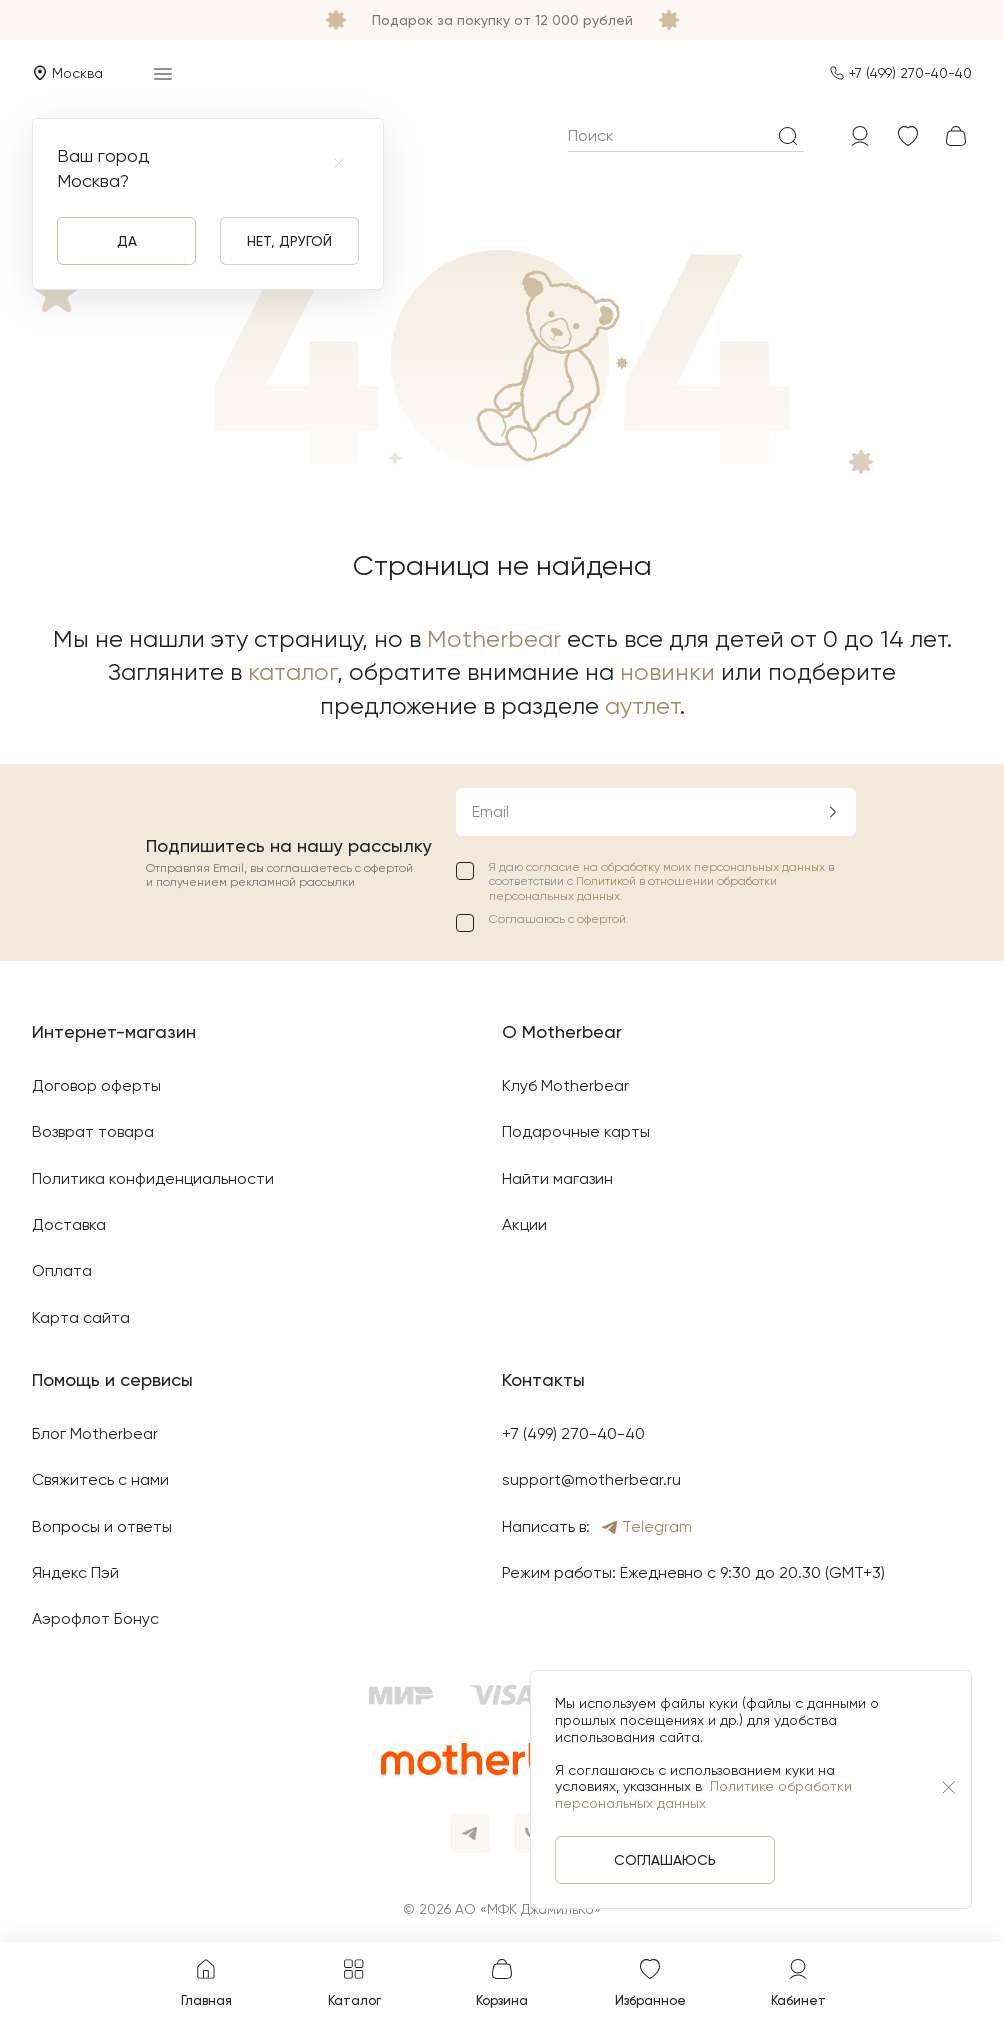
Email (490, 811)
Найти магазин (557, 1178)
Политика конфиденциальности (153, 1178)
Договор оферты (96, 1085)
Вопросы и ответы (102, 1526)
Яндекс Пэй (75, 1572)
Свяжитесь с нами (100, 1479)
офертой (601, 919)
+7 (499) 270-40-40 (910, 73)
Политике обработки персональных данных (703, 1794)
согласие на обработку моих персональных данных (677, 867)
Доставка (69, 1224)
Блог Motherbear (95, 1433)
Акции (524, 1224)
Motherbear (494, 639)
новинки (667, 672)
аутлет (642, 706)
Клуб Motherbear (565, 1085)
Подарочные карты (576, 1131)
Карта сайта (81, 1317)
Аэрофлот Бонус (95, 1618)
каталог (292, 672)
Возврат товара (93, 1131)
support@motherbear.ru (591, 1479)
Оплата (62, 1270)
